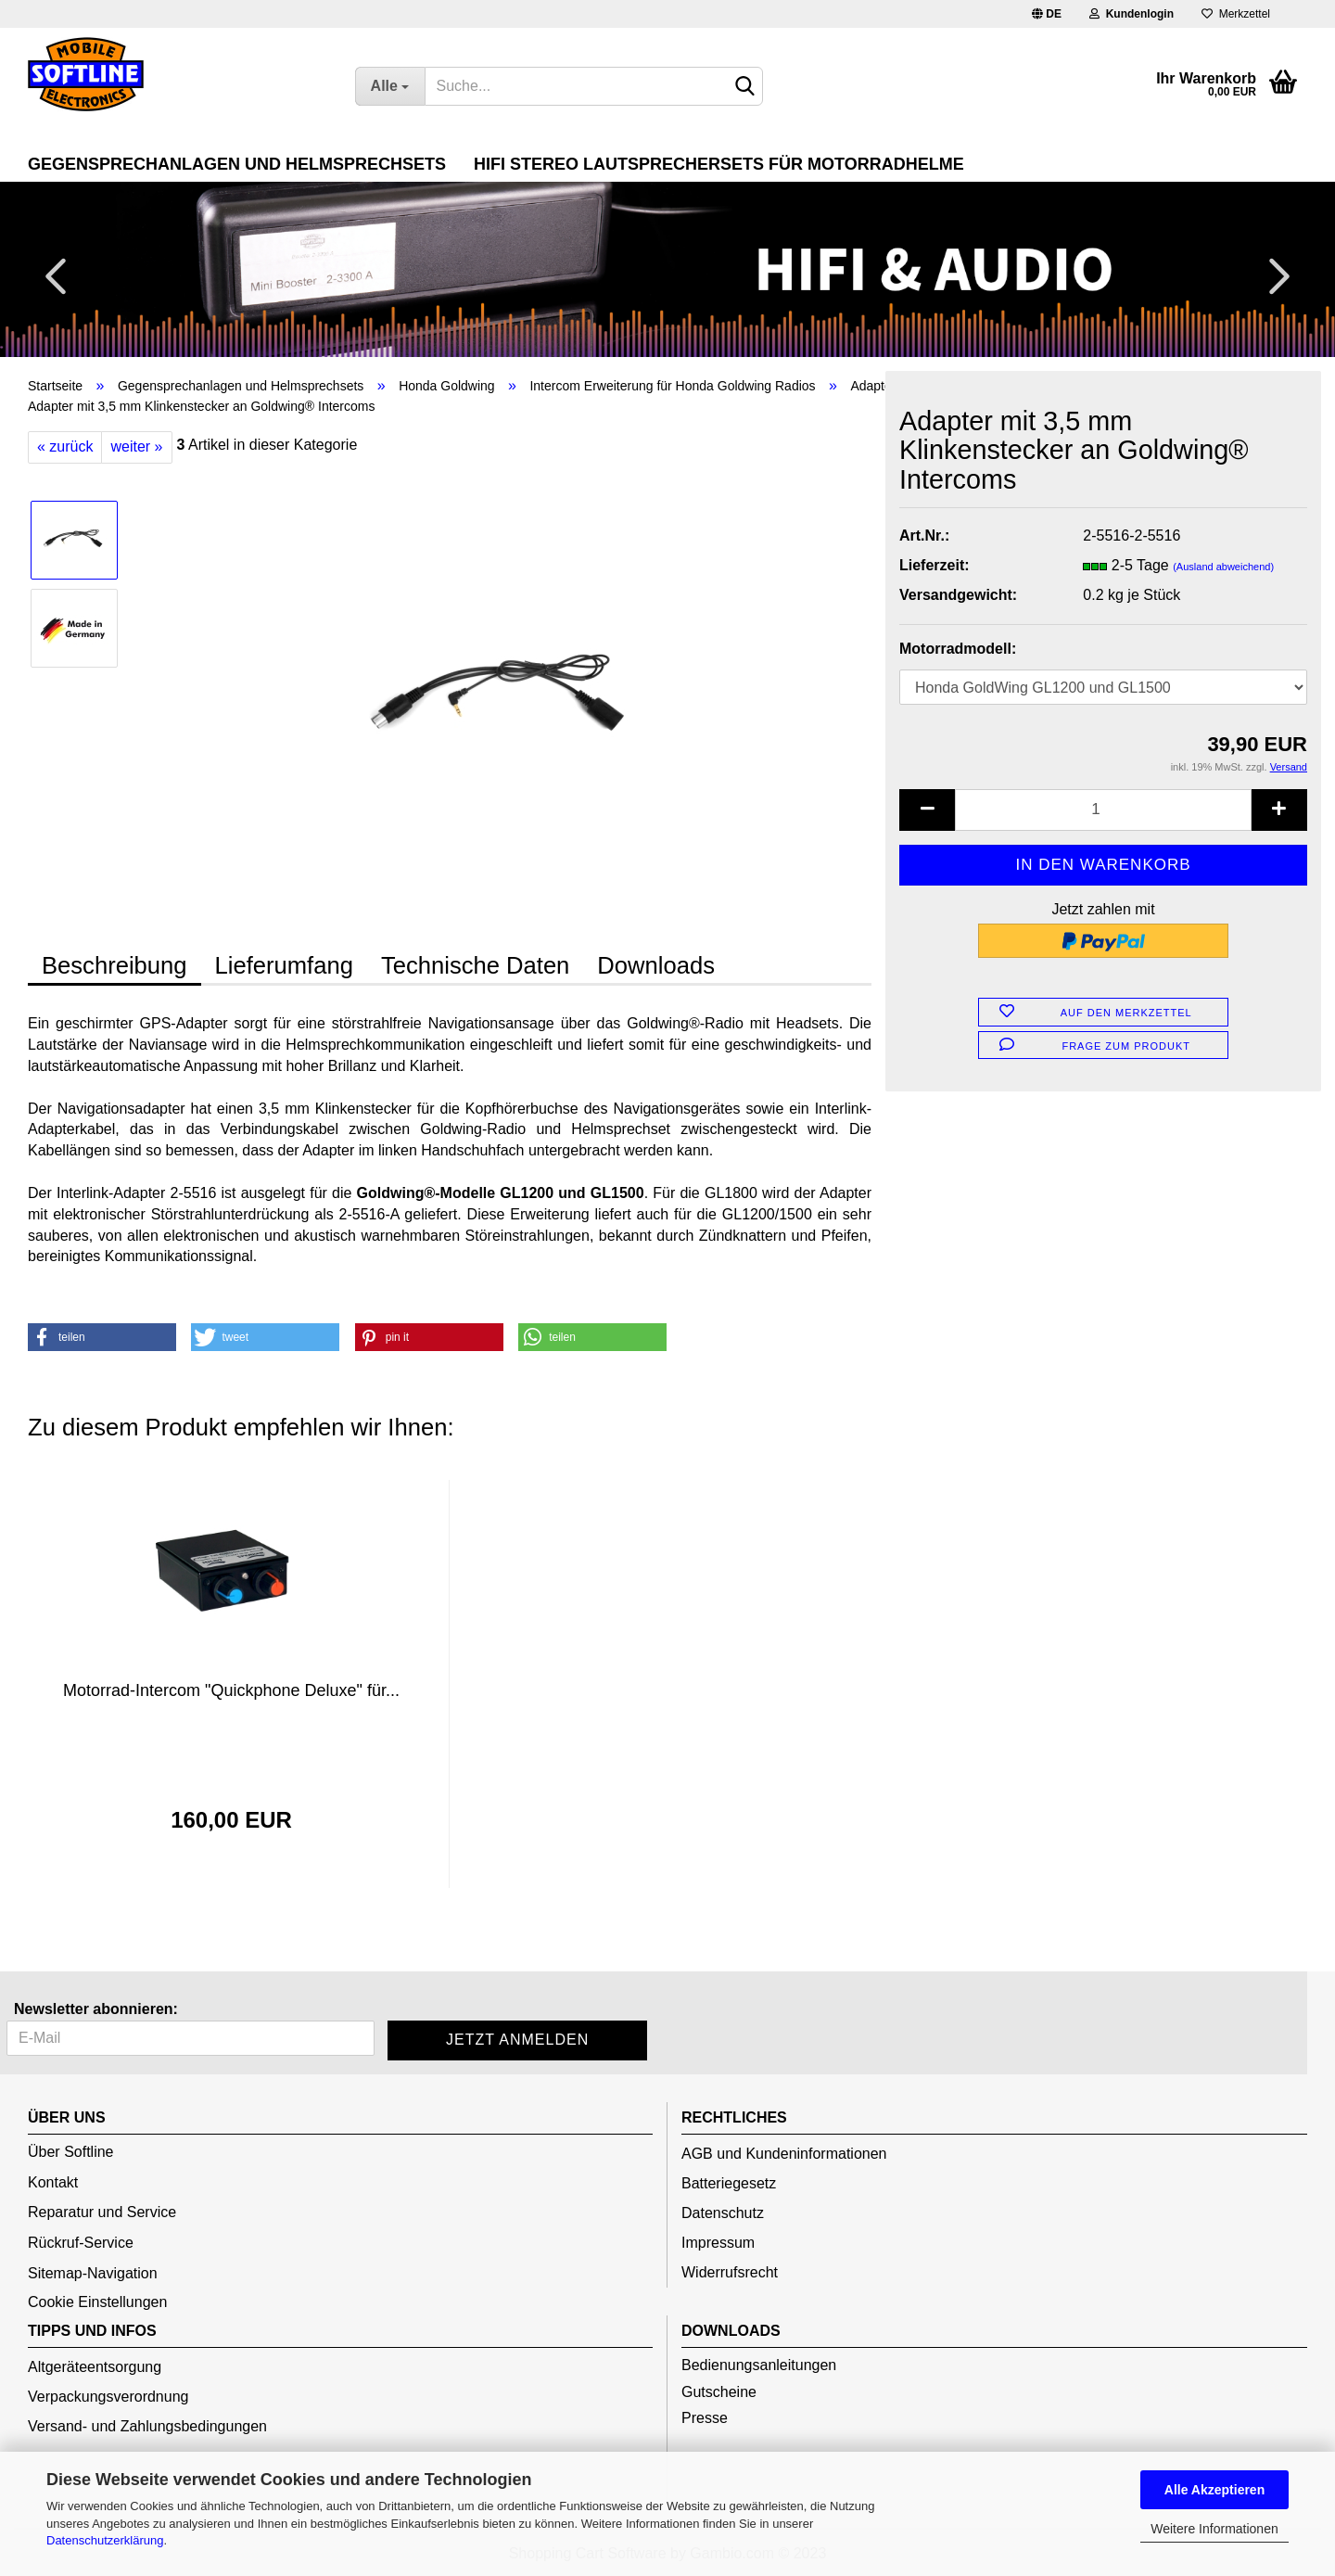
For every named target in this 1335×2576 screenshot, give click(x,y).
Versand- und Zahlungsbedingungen (147, 2426)
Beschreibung (114, 965)
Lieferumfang (284, 965)
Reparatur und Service (102, 2212)
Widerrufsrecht (729, 2272)
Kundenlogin (1131, 13)
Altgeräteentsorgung (94, 2367)
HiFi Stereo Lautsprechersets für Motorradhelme (719, 164)
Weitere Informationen (1214, 2528)
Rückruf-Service (81, 2243)
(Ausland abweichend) (1223, 566)
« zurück (65, 446)
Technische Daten (475, 965)
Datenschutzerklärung (104, 2540)
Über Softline (71, 2152)
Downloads (656, 965)
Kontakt (53, 2182)
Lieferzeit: (934, 565)
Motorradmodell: (957, 649)
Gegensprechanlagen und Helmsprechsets (237, 164)
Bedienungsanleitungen (758, 2365)
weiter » (136, 446)
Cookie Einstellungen (97, 2302)
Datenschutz (722, 2213)
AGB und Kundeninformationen (783, 2154)
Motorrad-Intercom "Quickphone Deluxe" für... (231, 1690)
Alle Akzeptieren (1214, 2489)
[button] (102, 1337)
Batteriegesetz (728, 2183)
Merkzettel (1236, 13)
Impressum (718, 2243)
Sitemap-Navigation (93, 2273)
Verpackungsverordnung (108, 2396)
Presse (704, 2418)
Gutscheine (718, 2392)
